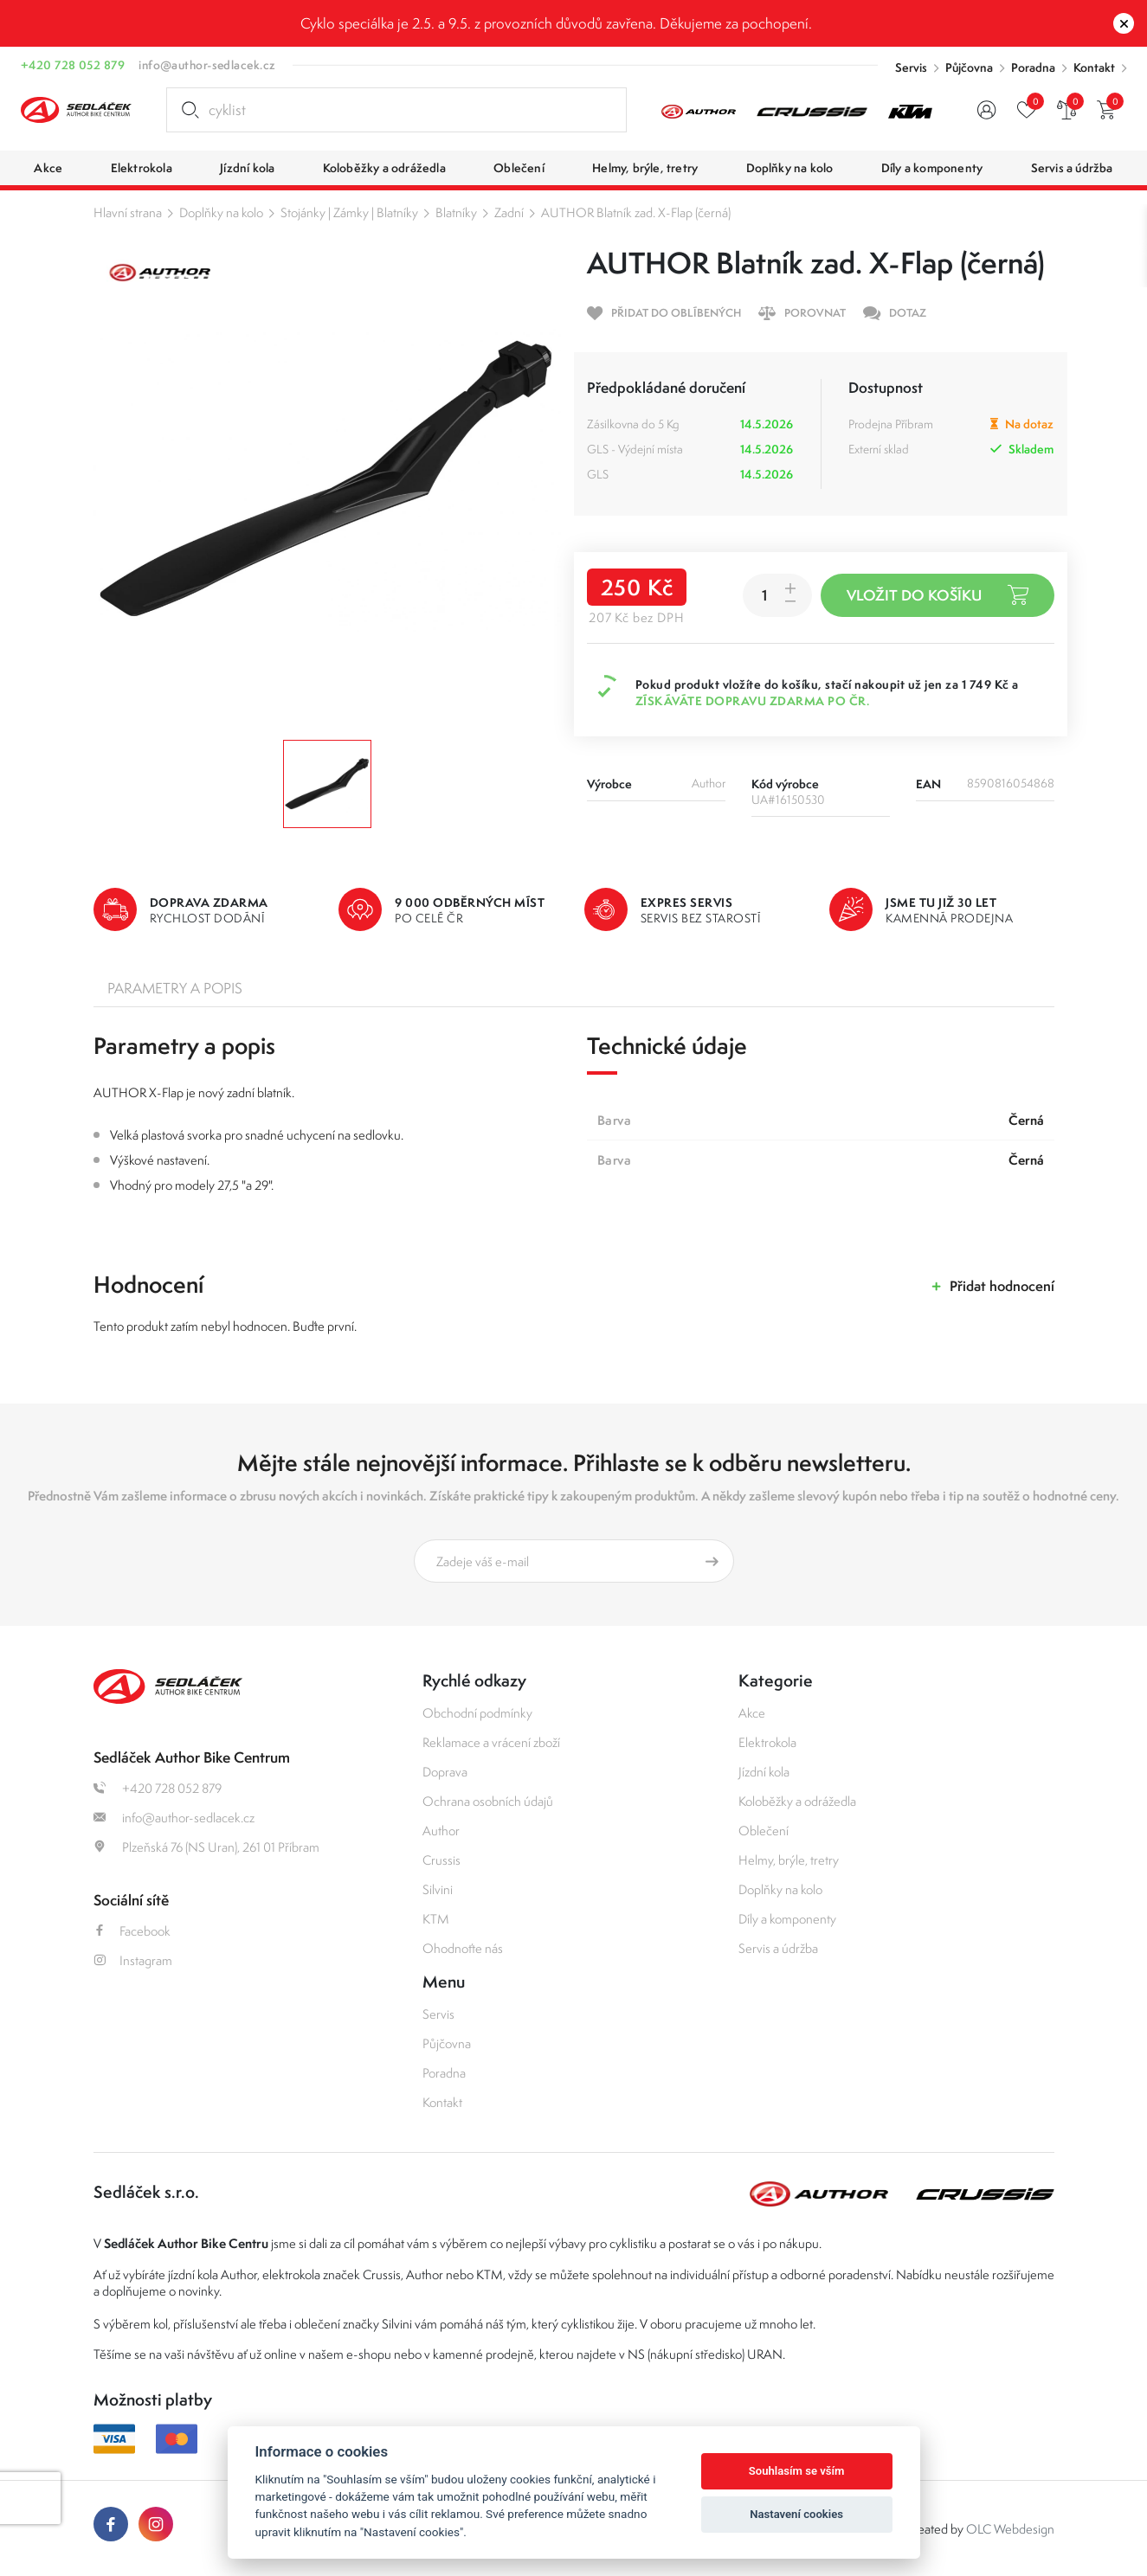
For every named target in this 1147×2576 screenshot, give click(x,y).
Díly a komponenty (787, 1919)
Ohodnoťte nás (462, 1948)
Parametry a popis (174, 988)
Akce (751, 1713)
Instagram (132, 1960)
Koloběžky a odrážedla (797, 1801)
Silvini (437, 1889)
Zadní (509, 212)
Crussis (441, 1860)
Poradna (1033, 67)
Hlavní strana (127, 212)
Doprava (444, 1771)
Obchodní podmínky (477, 1713)
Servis (911, 67)
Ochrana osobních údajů (487, 1801)
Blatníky (456, 212)
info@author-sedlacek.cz (207, 65)
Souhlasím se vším (797, 2470)
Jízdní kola (763, 1771)
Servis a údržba (778, 1948)
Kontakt (1094, 67)
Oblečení (763, 1830)
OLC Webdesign (1010, 2529)
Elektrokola (767, 1742)
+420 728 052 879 (73, 65)
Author (441, 1830)
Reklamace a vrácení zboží (491, 1742)
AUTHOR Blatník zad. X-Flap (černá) (636, 212)
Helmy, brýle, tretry (788, 1860)
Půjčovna (969, 67)
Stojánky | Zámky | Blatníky (349, 212)
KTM (435, 1919)
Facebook (132, 1931)
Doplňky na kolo (221, 212)
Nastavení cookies (796, 2514)
